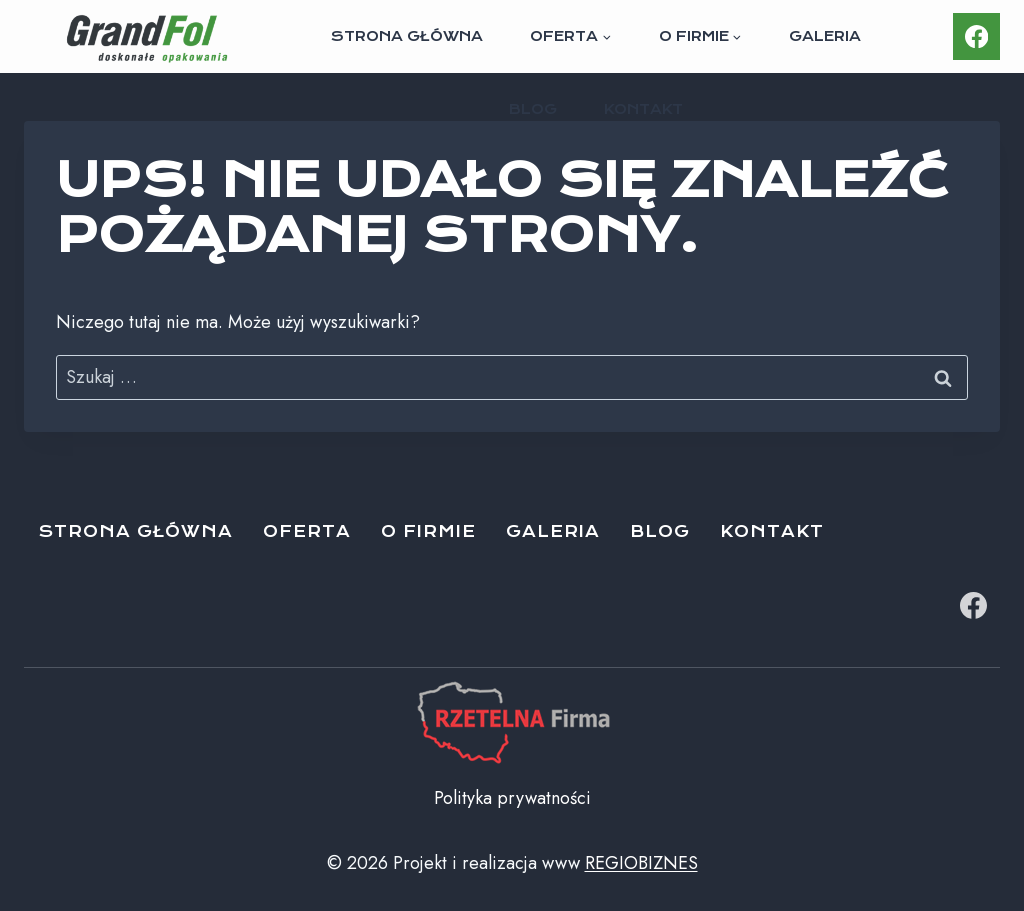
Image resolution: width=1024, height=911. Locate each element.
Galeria (825, 36)
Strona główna (407, 36)
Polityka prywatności (512, 798)
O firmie (428, 531)
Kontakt (643, 109)
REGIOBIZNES (641, 863)
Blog (533, 109)
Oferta (307, 531)
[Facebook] (976, 36)
